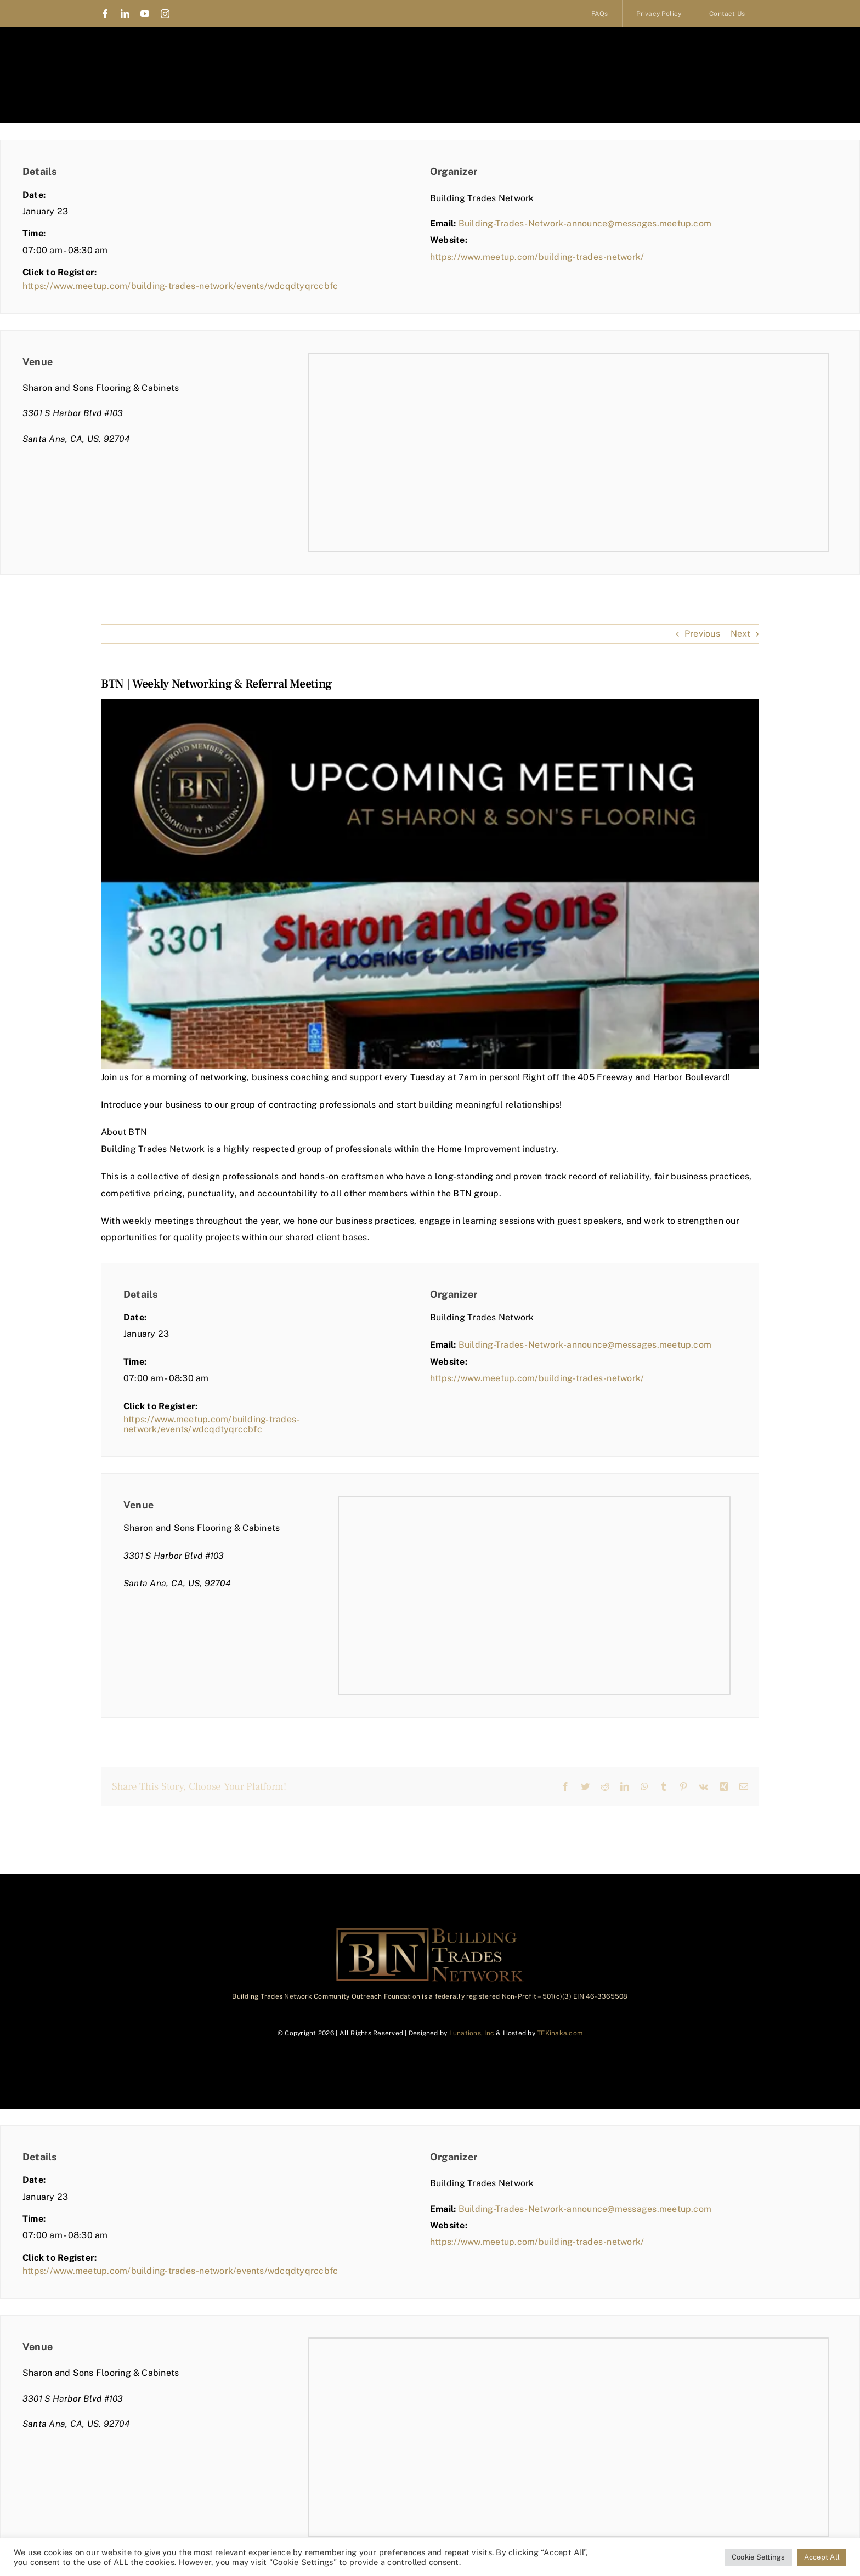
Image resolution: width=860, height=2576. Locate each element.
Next (740, 633)
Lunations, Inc (471, 2033)
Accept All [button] (822, 2557)
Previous (702, 633)
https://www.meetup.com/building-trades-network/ (537, 257)
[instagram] (165, 13)
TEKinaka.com (559, 2033)
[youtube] (144, 13)
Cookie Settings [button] (758, 2557)
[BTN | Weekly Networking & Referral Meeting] (430, 884)
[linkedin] (125, 13)
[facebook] (105, 13)
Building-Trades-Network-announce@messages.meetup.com (585, 223)
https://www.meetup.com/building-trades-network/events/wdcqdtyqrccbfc (180, 286)
